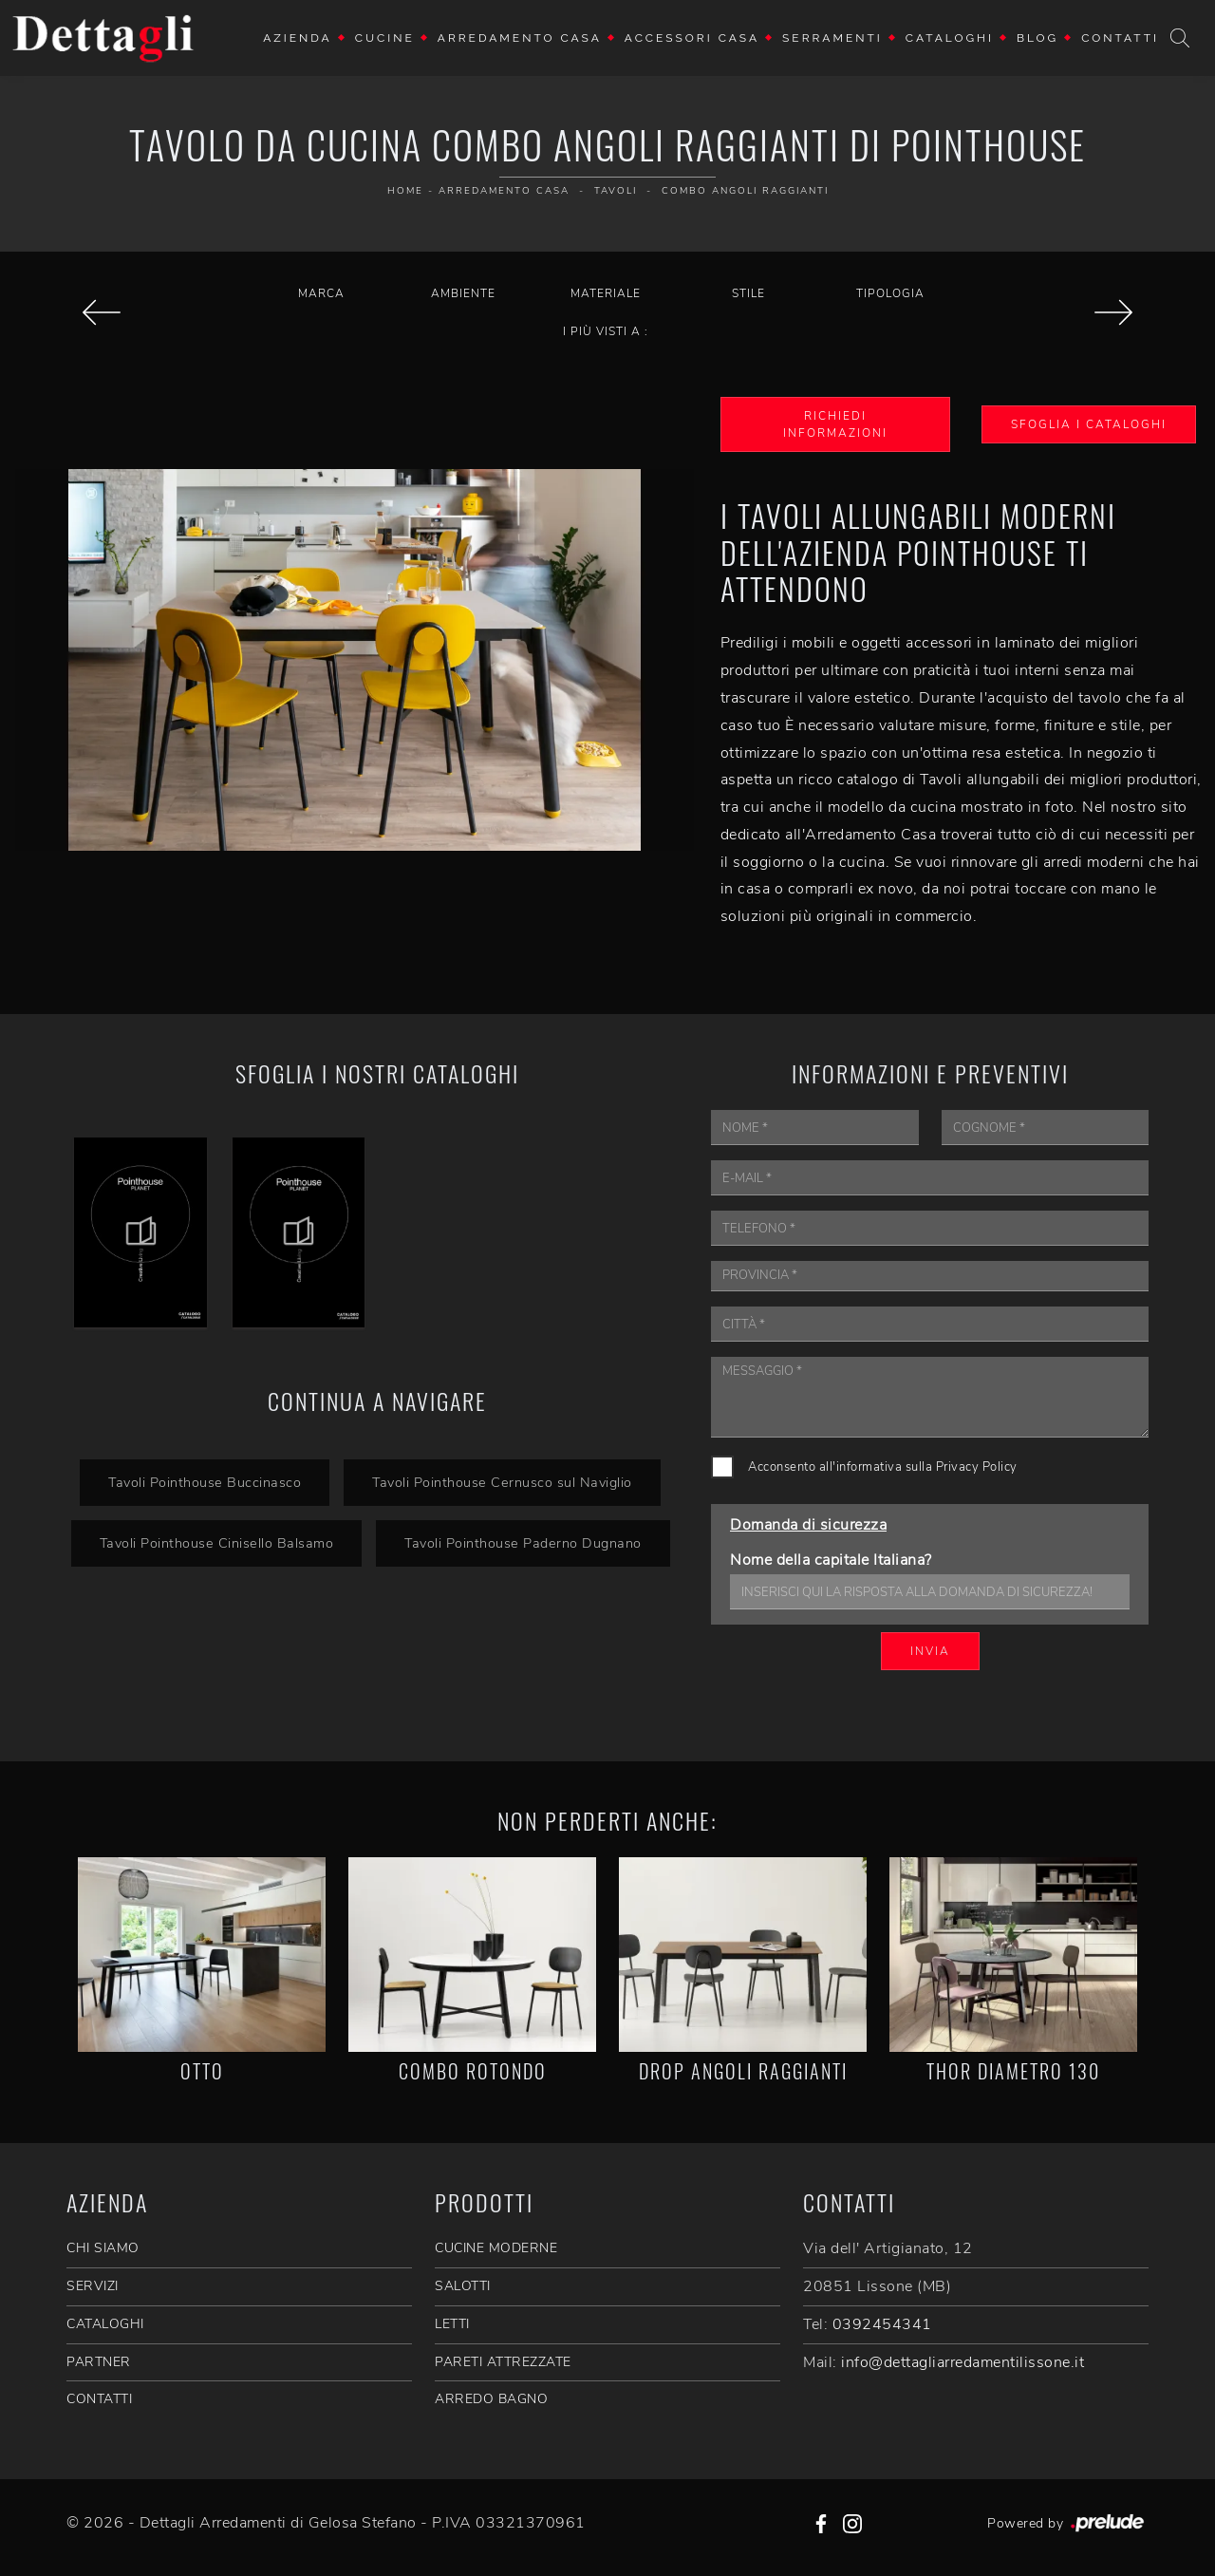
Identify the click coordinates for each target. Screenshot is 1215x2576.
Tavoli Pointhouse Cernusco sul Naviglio (502, 1482)
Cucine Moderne (496, 2248)
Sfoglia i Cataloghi (1089, 424)
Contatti (1120, 38)
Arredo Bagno (491, 2399)
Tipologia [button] (890, 293)
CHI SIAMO (103, 2248)
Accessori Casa (692, 38)
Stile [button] (748, 293)
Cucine (385, 38)
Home (405, 190)
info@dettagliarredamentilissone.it (962, 2362)
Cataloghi (950, 38)
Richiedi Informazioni (835, 424)
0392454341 (882, 2324)
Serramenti (832, 38)
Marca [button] (321, 293)
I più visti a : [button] (605, 331)
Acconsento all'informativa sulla (883, 1467)
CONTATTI (99, 2399)
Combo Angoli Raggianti (745, 190)
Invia (930, 1651)
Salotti (463, 2286)
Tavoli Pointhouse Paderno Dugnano (523, 1542)
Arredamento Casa (520, 38)
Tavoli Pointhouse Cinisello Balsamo (217, 1542)
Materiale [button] (605, 293)
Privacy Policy (977, 1467)
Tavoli (615, 190)
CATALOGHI (105, 2324)
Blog (1037, 38)
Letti (452, 2324)
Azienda (297, 38)
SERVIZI (92, 2286)
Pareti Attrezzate (503, 2362)
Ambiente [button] (463, 293)
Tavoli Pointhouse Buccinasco (204, 1482)
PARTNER (98, 2362)
